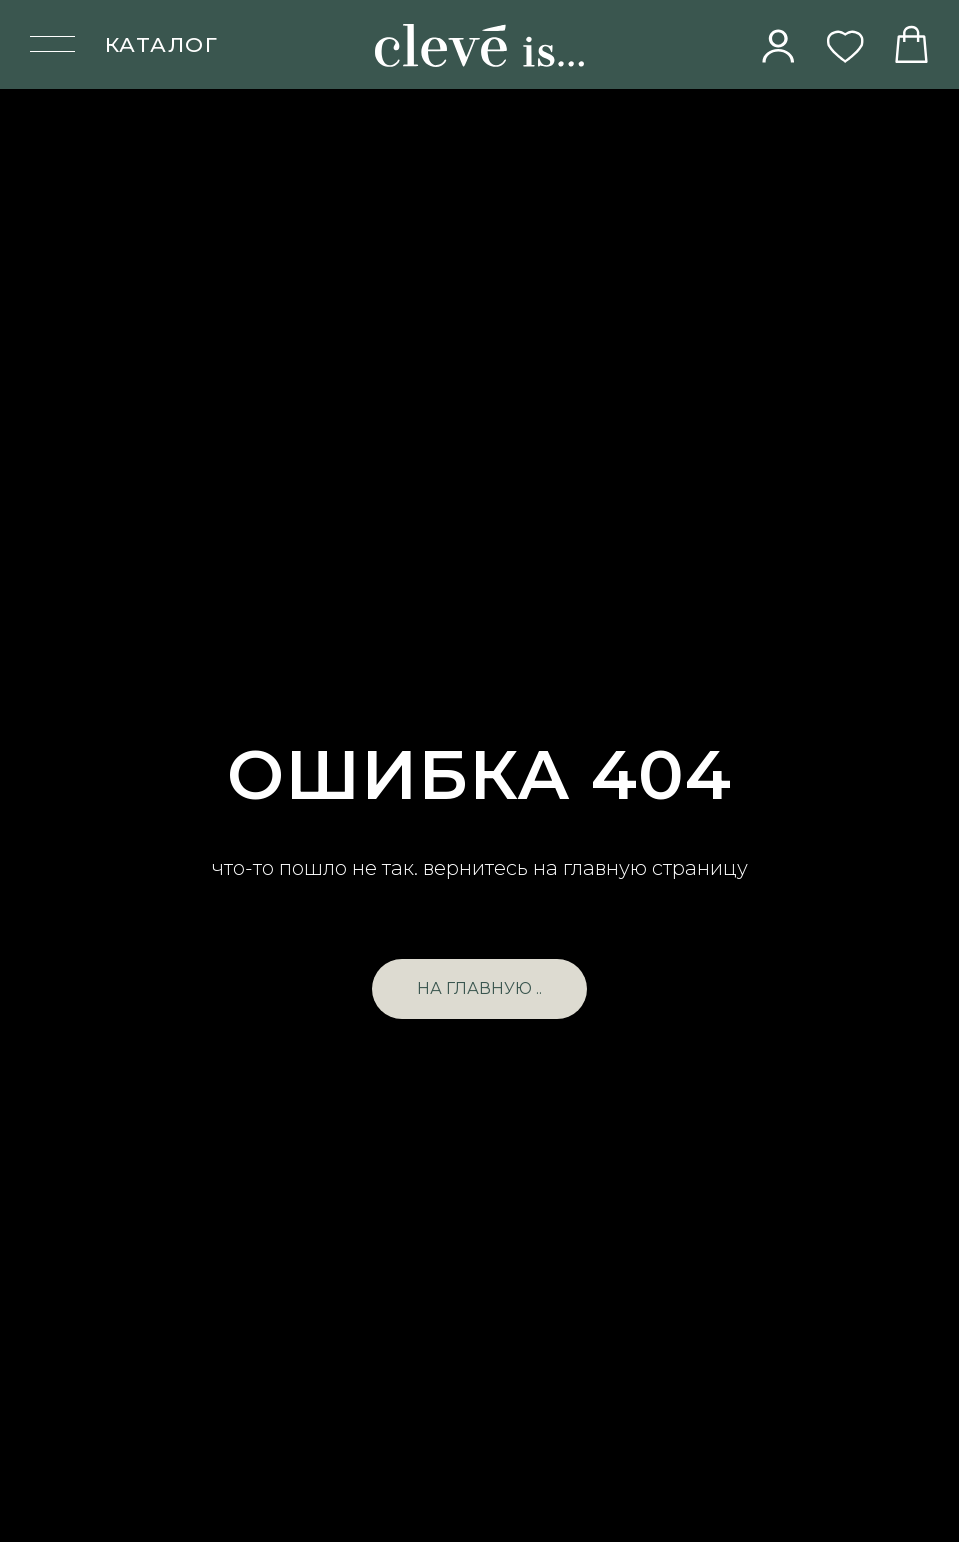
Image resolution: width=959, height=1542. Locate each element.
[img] (779, 46)
